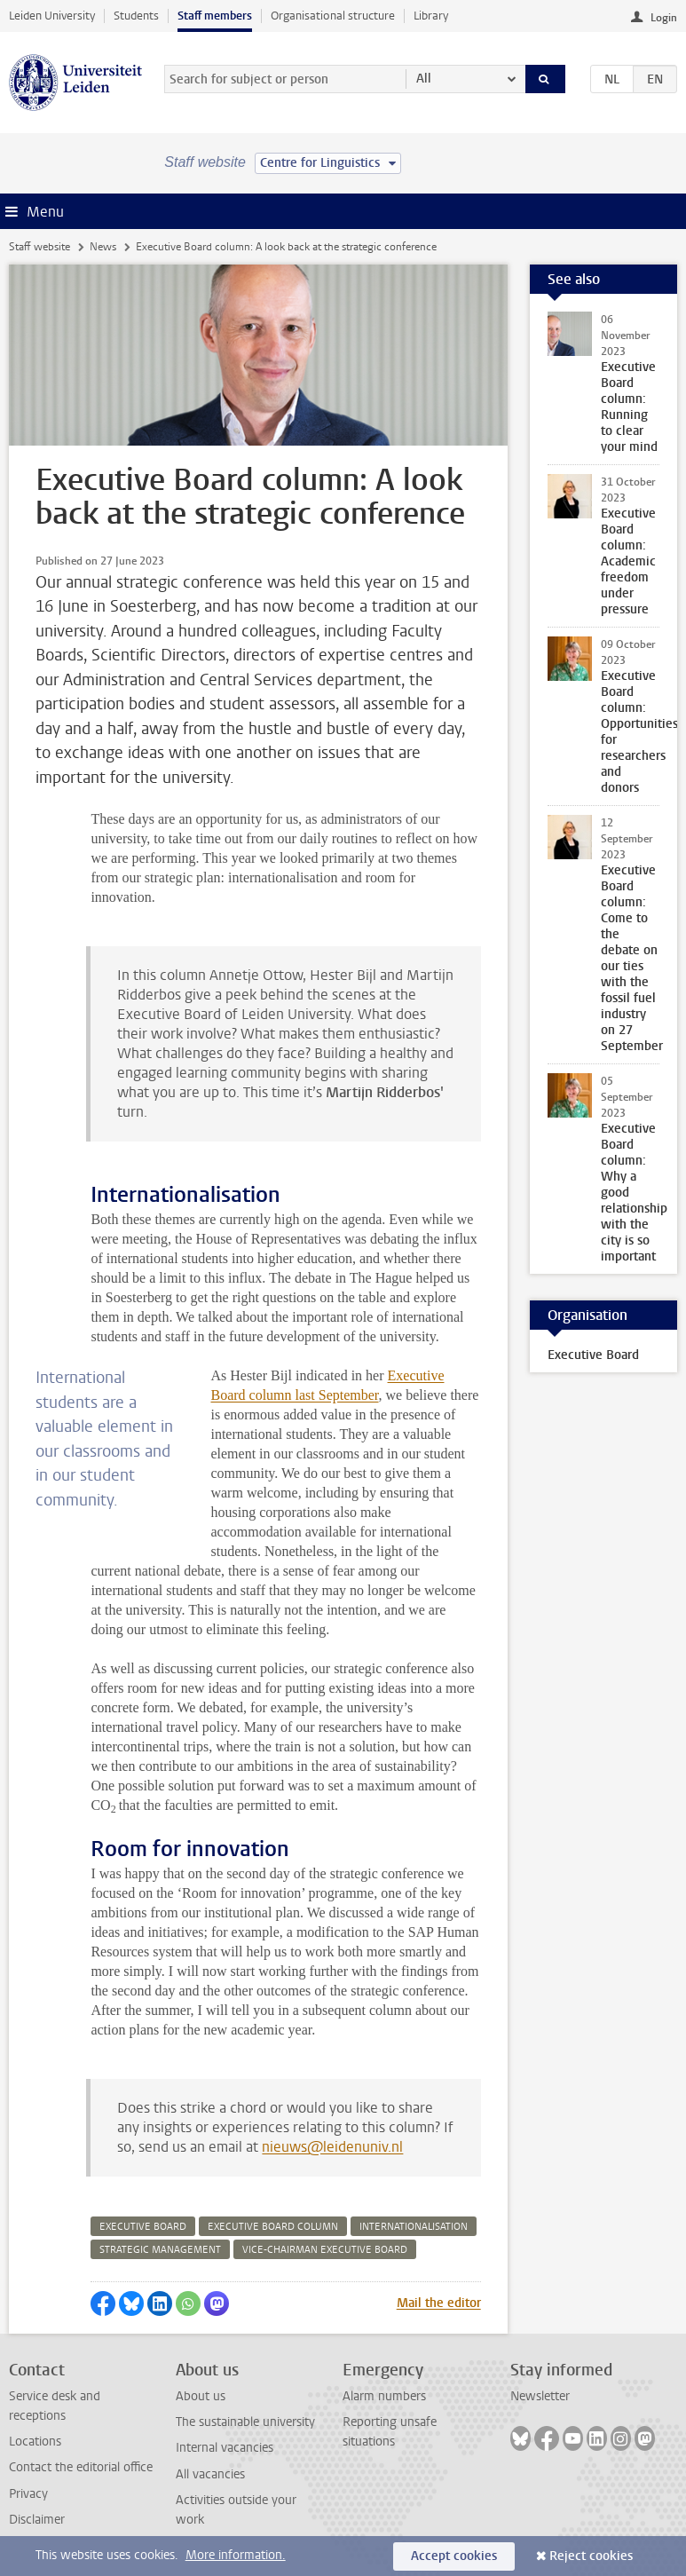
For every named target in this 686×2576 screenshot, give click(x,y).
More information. (235, 2555)
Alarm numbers (384, 2396)
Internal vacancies (224, 2447)
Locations (35, 2441)
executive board (142, 2226)
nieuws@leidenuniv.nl (332, 2146)
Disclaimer (37, 2519)
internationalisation (413, 2226)
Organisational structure (333, 15)
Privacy (28, 2493)
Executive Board (593, 1355)
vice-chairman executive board (324, 2249)
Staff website (39, 247)
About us (200, 2396)
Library (431, 15)
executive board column (273, 2226)
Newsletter (540, 2396)
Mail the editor (439, 2303)
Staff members (214, 15)
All (423, 78)
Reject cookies (591, 2556)
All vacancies (210, 2474)
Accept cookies (454, 2556)
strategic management (160, 2249)
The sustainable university (245, 2422)
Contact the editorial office (81, 2467)
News (103, 247)
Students (136, 15)
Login (664, 18)
